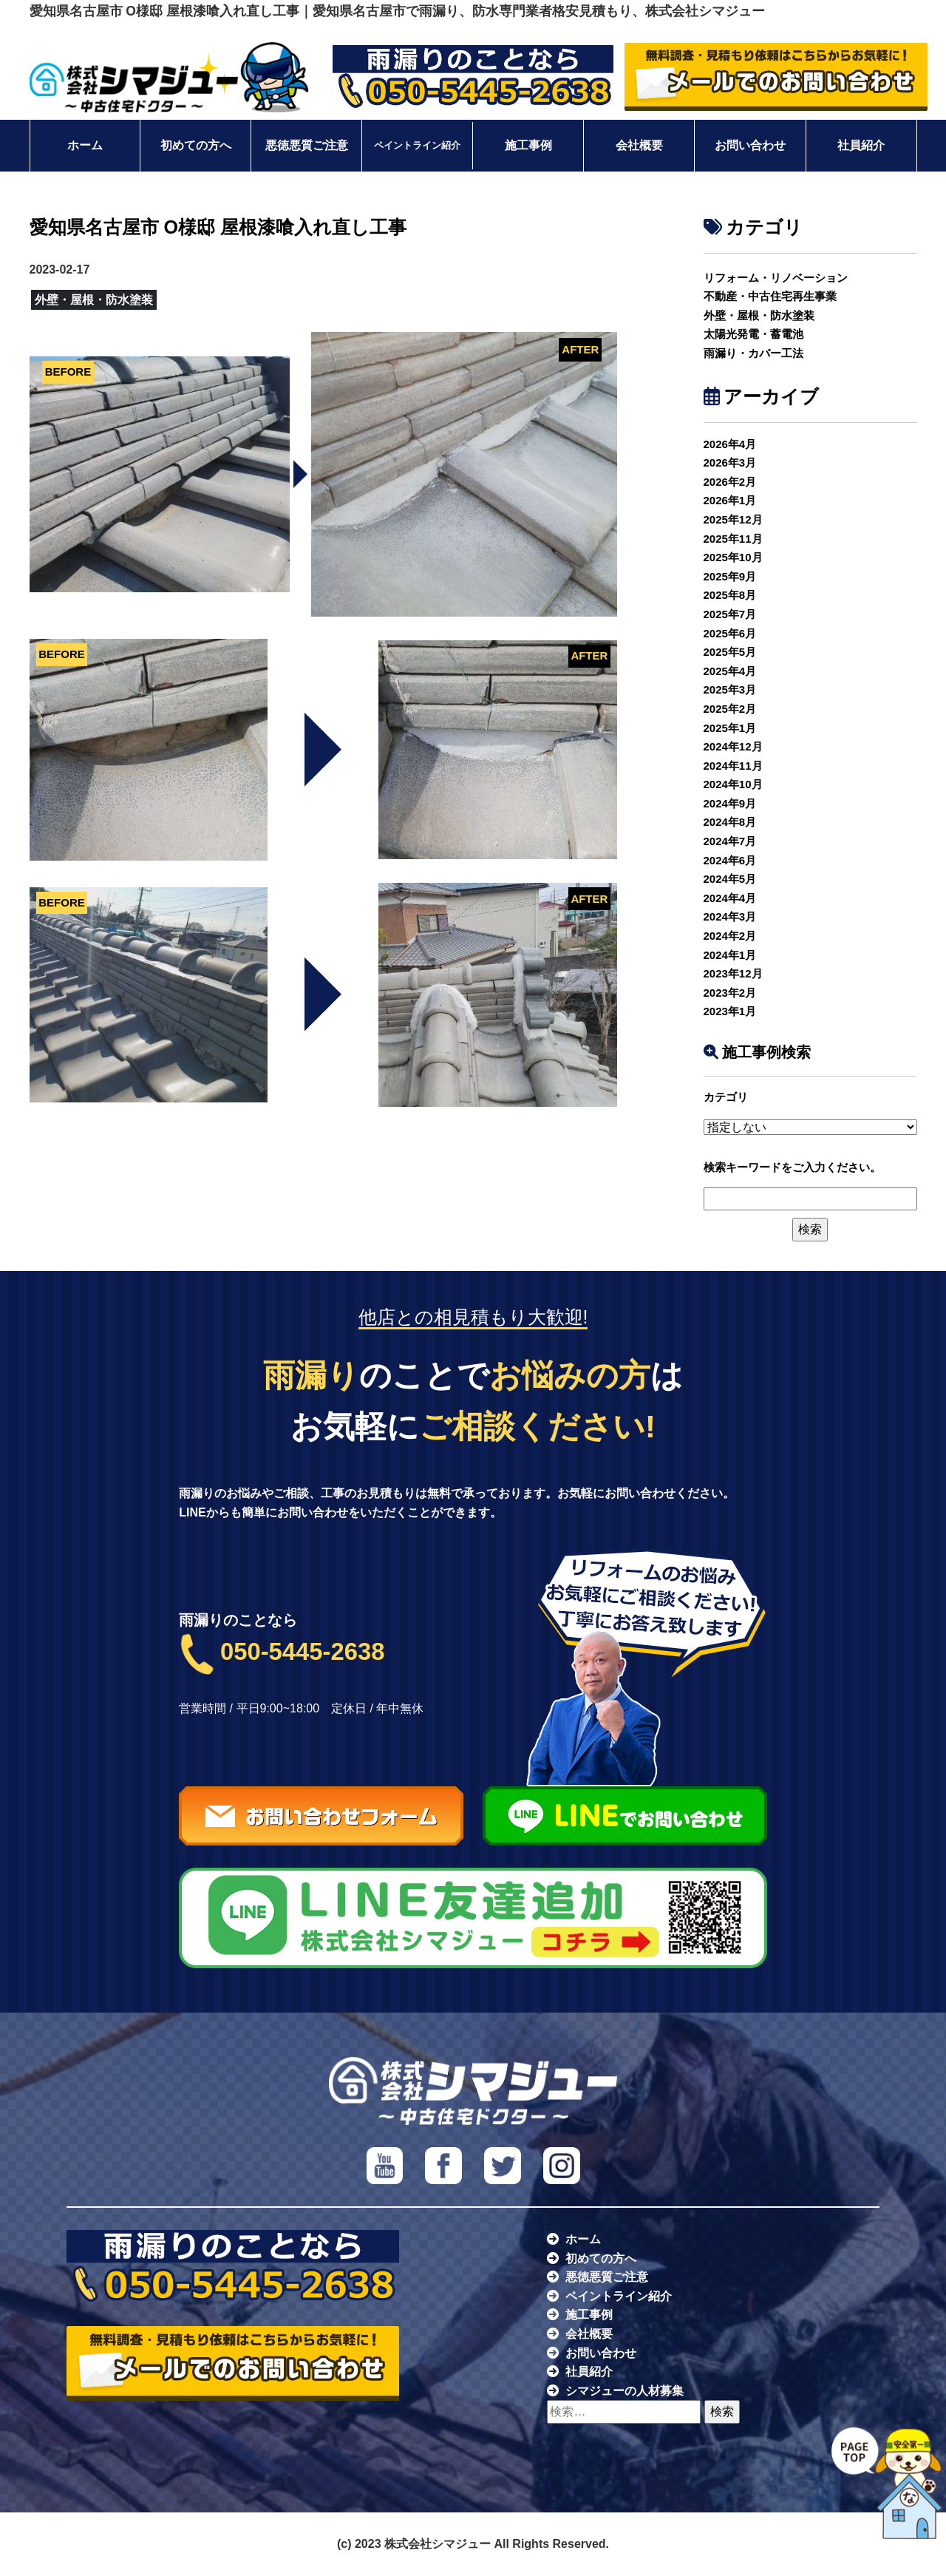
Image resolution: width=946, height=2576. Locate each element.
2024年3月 (730, 916)
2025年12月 (733, 519)
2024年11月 (733, 765)
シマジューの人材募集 (624, 2391)
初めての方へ (195, 145)
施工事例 (528, 145)
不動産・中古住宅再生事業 (770, 296)
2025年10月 (733, 557)
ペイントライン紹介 (417, 145)
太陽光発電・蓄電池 (753, 334)
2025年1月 (730, 728)
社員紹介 (861, 145)
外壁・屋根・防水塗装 (759, 315)
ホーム (85, 145)
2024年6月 (730, 860)
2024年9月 (730, 803)
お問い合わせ (750, 145)
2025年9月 (730, 576)
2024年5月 (730, 878)
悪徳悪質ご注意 (306, 145)
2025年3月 (730, 689)
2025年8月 (730, 595)
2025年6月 (730, 633)
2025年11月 (733, 538)
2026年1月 (730, 500)
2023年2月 (730, 992)
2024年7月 (730, 841)
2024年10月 (733, 784)
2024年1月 (730, 955)
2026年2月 (730, 481)
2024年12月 (733, 746)
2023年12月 (733, 973)
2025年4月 (730, 671)
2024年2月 (730, 935)
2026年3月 (730, 462)
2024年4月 (730, 898)
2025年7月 (730, 614)
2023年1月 (730, 1011)
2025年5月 (730, 651)
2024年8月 (730, 822)
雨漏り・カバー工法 (753, 353)
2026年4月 (730, 444)
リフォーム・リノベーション (776, 277)
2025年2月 (730, 708)
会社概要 (639, 145)
